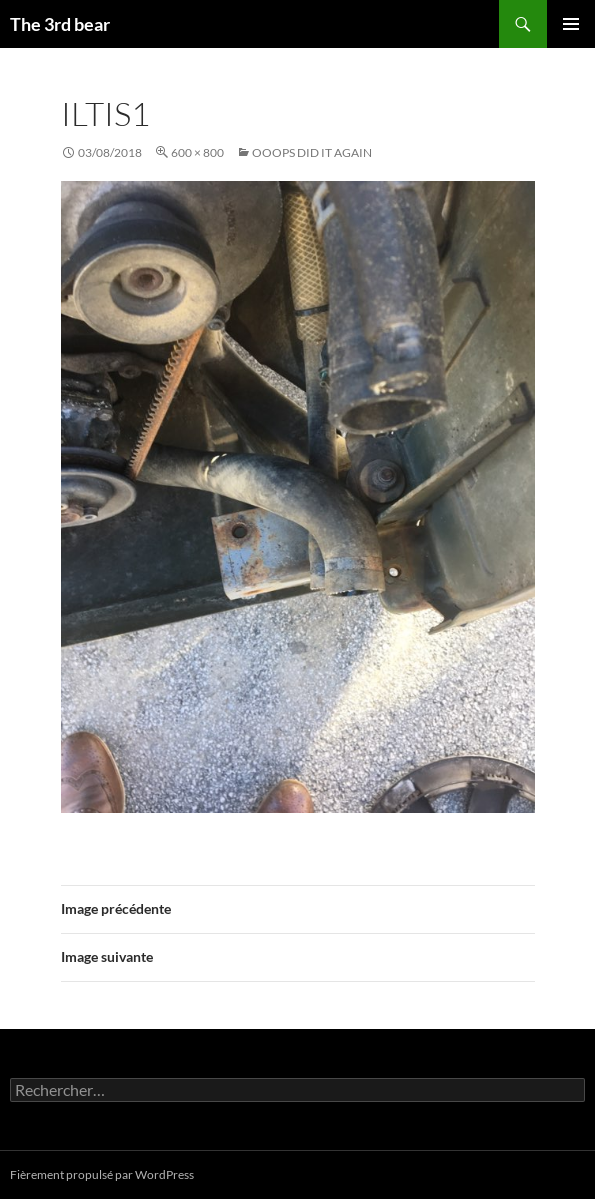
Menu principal (571, 24)
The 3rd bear (60, 24)
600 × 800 (197, 152)
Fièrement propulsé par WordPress (102, 1174)
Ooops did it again (312, 152)
